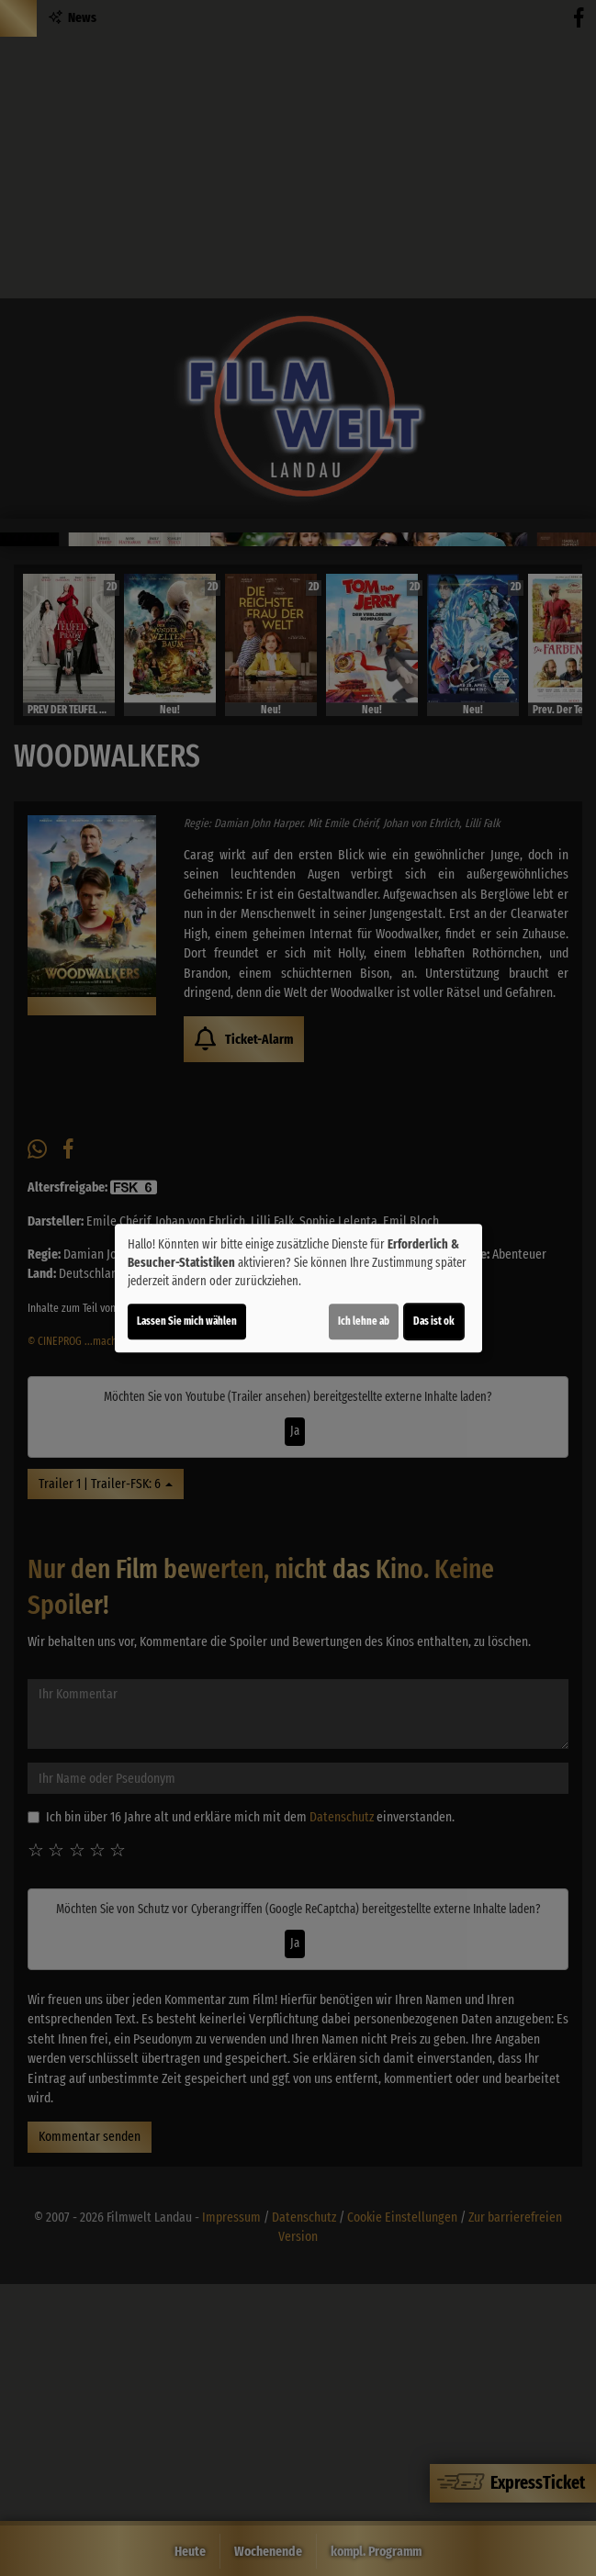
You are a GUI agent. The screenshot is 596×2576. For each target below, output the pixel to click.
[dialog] (298, 1288)
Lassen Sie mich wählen (187, 1321)
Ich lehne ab (363, 1321)
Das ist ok (434, 1321)
